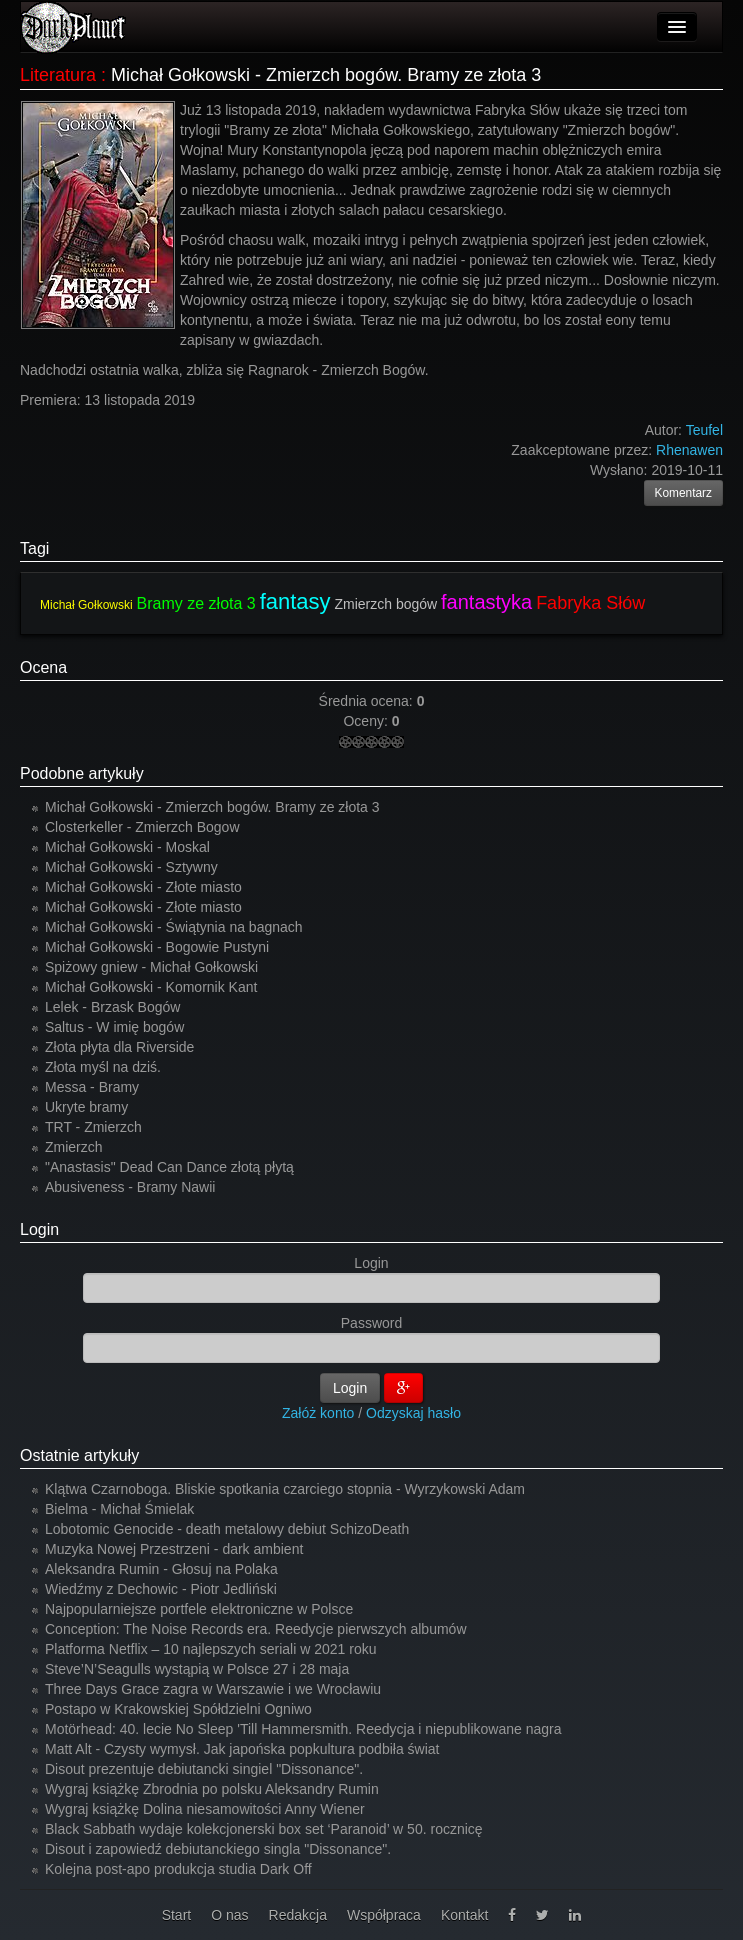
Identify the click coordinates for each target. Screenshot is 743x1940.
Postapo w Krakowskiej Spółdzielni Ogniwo (178, 1709)
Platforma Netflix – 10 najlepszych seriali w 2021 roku (211, 1649)
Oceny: (367, 721)
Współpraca (384, 1915)
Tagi (34, 548)
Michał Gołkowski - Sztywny (131, 867)
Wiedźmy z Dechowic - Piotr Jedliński (161, 1589)
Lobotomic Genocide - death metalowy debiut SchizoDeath (227, 1529)
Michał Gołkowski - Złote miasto (143, 887)
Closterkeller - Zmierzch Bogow (142, 827)
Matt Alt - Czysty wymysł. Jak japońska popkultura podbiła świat (242, 1749)
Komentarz (684, 493)
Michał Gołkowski (86, 605)
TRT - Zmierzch (93, 1127)
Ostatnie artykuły (79, 1455)
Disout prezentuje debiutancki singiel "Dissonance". (204, 1769)
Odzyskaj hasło (413, 1413)
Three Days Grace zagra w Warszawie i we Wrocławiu (213, 1689)
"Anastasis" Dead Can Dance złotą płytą (169, 1167)
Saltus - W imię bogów (114, 1027)
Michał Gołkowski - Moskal (127, 847)
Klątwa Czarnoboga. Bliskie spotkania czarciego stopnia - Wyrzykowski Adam (285, 1489)
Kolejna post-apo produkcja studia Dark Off (178, 1869)
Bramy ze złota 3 (196, 603)
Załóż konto (318, 1413)
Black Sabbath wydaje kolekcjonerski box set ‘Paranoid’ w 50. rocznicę (264, 1829)
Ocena (43, 667)
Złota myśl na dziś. (103, 1067)
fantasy (295, 601)
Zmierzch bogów (385, 604)
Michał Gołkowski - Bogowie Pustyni (157, 947)
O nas (229, 1915)
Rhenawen (689, 450)
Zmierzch (74, 1147)
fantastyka (486, 602)
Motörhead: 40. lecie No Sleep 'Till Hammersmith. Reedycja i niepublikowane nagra (303, 1729)
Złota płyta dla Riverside (119, 1047)
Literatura (58, 75)
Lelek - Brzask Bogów (112, 1007)
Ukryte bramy (86, 1107)
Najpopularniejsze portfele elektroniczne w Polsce (199, 1609)
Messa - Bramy (92, 1087)
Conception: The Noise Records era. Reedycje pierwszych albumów (256, 1629)
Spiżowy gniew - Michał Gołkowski (151, 967)
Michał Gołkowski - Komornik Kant (151, 987)
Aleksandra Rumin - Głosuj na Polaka (161, 1569)
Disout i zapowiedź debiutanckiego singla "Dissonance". (218, 1849)
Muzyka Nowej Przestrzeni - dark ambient (174, 1549)
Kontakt (464, 1915)
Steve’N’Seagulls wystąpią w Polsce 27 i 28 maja (197, 1669)
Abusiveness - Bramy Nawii (130, 1187)
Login (39, 1229)
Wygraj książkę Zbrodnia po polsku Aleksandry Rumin (212, 1789)
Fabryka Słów (590, 603)
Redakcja (298, 1915)
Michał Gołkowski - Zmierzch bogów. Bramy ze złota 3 (212, 807)
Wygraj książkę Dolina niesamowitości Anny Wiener (205, 1809)
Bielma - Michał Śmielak (119, 1509)
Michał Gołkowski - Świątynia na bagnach (174, 927)
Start (177, 1915)
